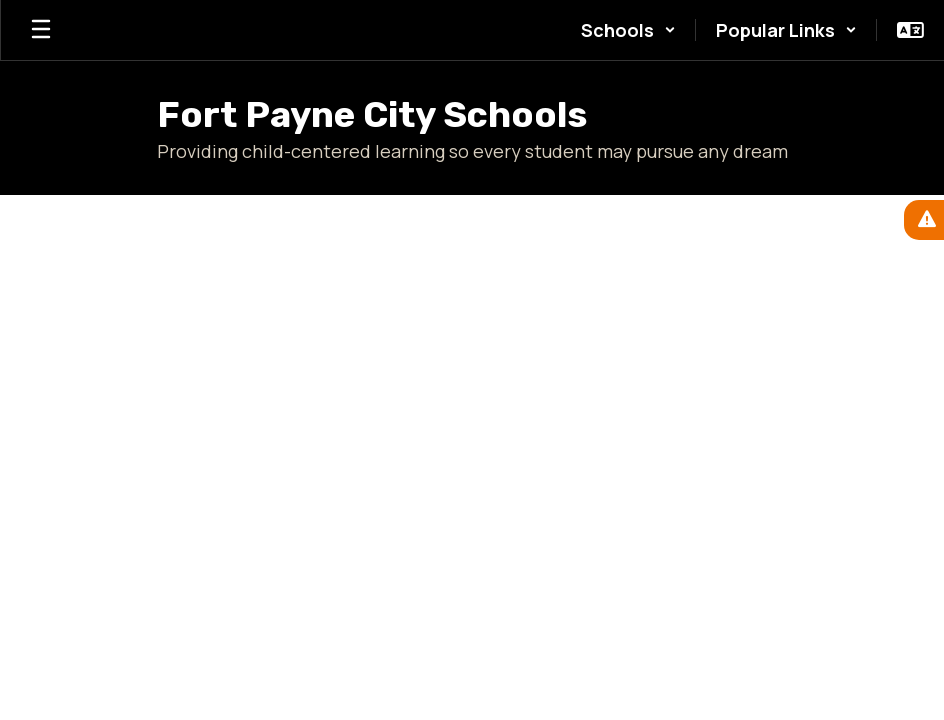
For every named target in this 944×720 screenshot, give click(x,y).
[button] (628, 30)
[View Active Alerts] (924, 220)
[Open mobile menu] (41, 30)
